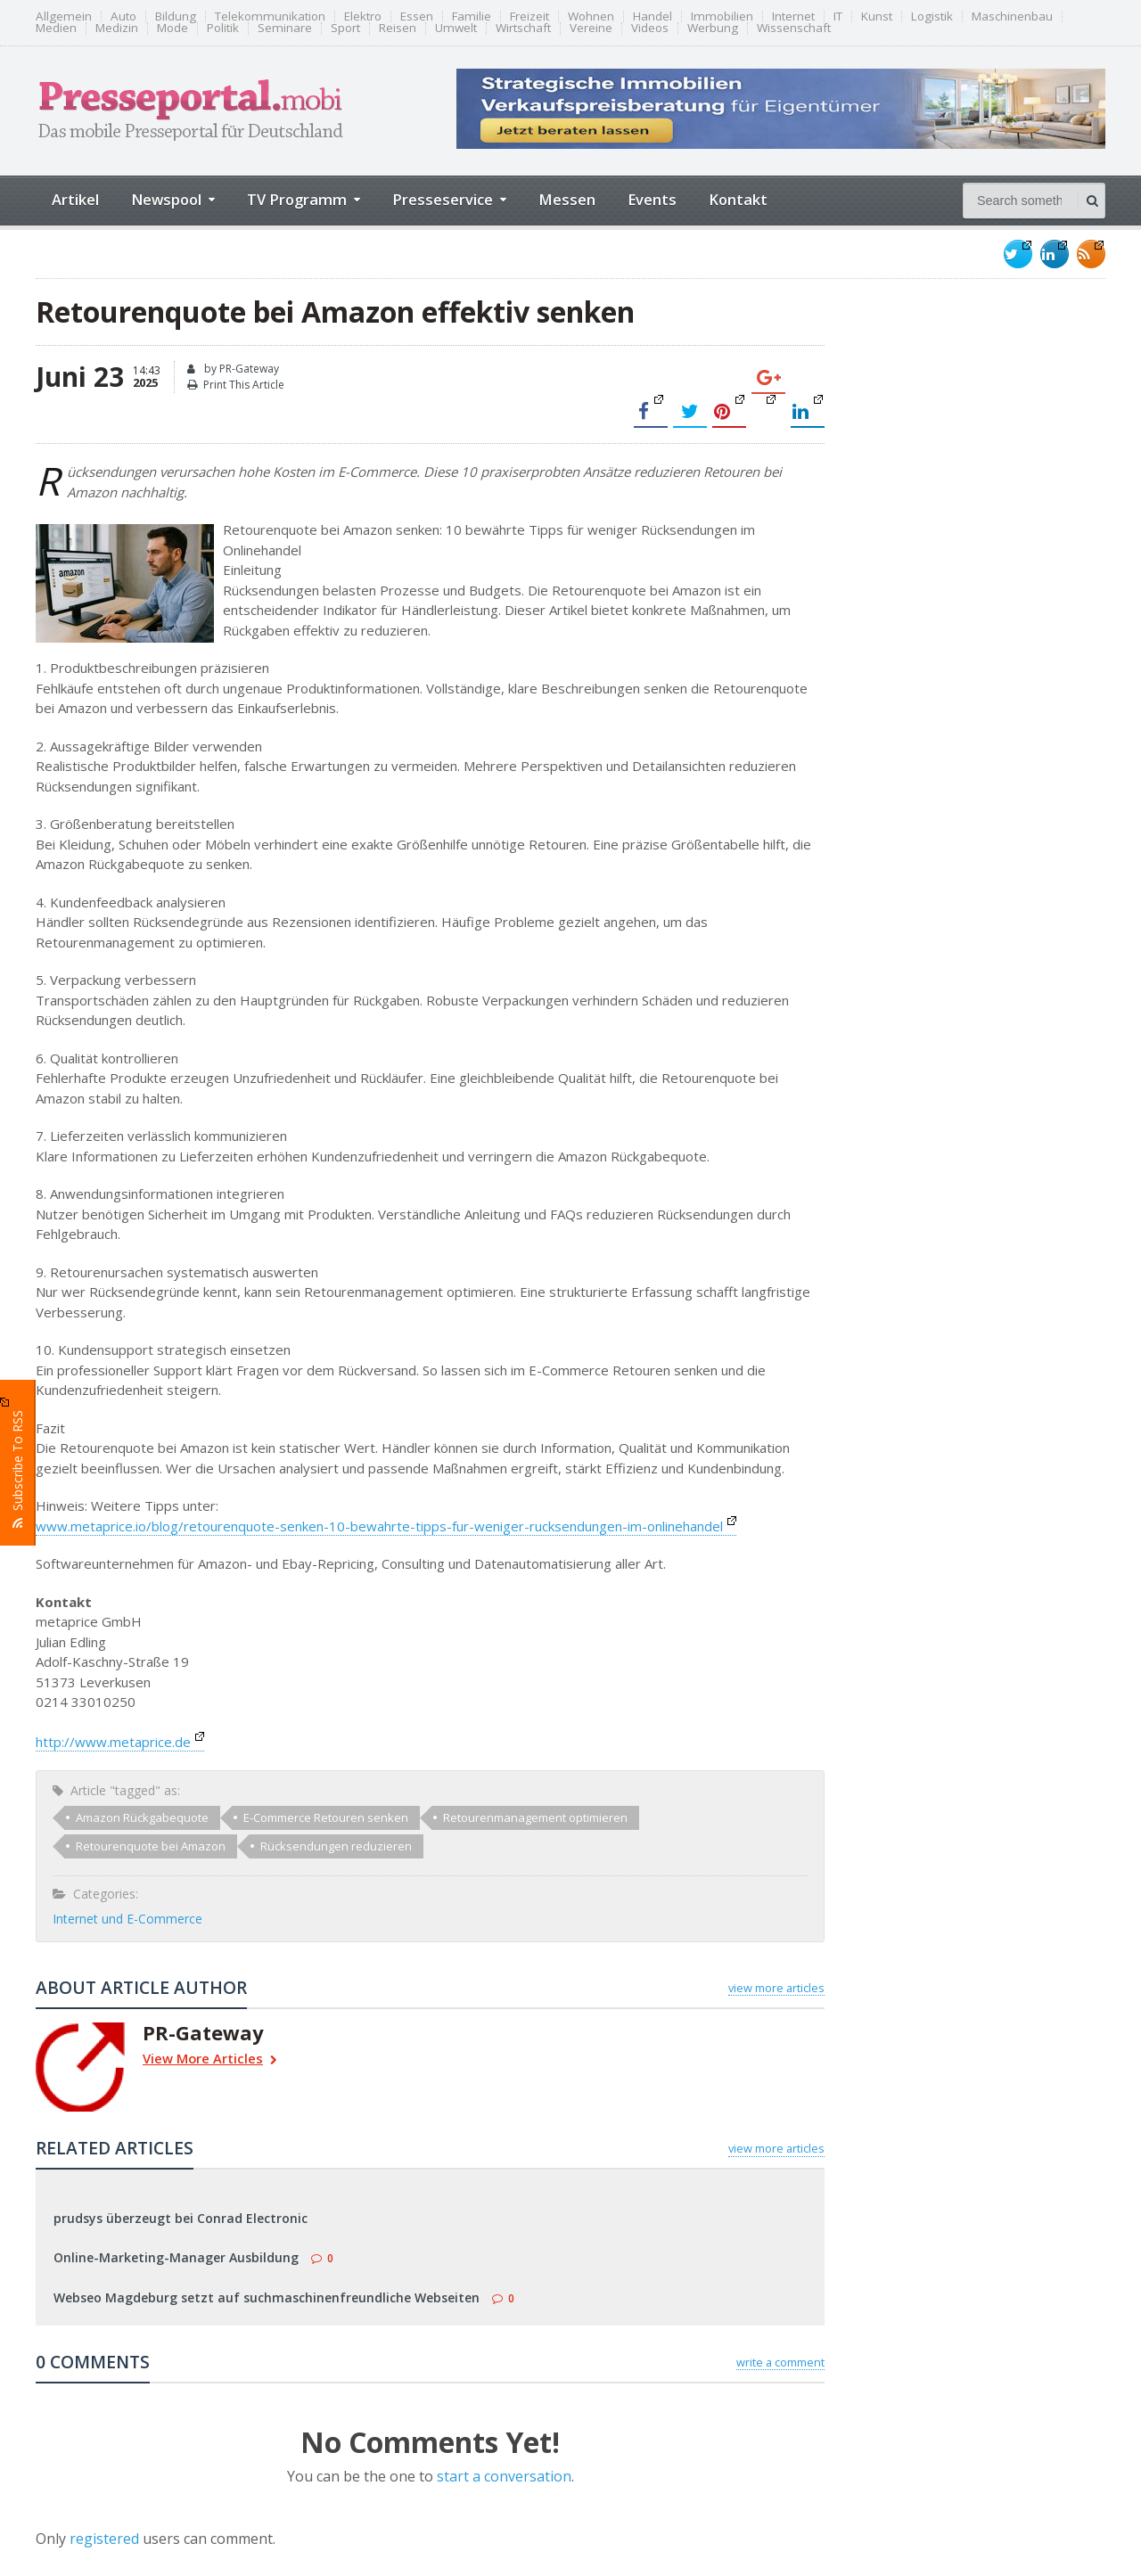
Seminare (285, 28)
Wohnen (591, 16)
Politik (223, 28)
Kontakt (738, 199)
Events (652, 199)
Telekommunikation (270, 16)
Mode (172, 28)
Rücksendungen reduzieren (336, 1846)
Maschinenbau (1012, 16)
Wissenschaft (794, 28)
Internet (793, 16)
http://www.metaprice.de (120, 1742)
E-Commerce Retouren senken (325, 1817)
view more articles (776, 1988)
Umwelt (456, 28)
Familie (471, 16)
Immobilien (722, 16)
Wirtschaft (523, 28)
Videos (650, 28)
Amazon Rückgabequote (142, 1817)
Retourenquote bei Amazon (151, 1846)
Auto (123, 16)
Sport (345, 28)
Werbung (712, 28)
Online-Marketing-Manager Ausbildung (176, 2257)
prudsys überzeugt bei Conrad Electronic (180, 2218)
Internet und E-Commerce (127, 1918)
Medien (56, 28)
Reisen (397, 28)
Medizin (116, 28)
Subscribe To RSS (18, 1463)
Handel (652, 16)
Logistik (932, 16)
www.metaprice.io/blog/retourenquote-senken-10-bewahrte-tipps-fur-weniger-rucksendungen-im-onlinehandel (386, 1526)
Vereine (591, 28)
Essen (416, 16)
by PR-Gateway (233, 369)
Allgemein (64, 16)
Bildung (175, 16)
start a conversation (504, 2476)
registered (106, 2538)
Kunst (876, 16)
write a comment (780, 2362)
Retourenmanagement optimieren (535, 1817)
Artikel (75, 199)
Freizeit (529, 16)
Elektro (363, 16)
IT (837, 16)
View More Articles (210, 2060)
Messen (566, 199)
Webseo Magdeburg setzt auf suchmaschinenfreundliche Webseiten (266, 2297)
